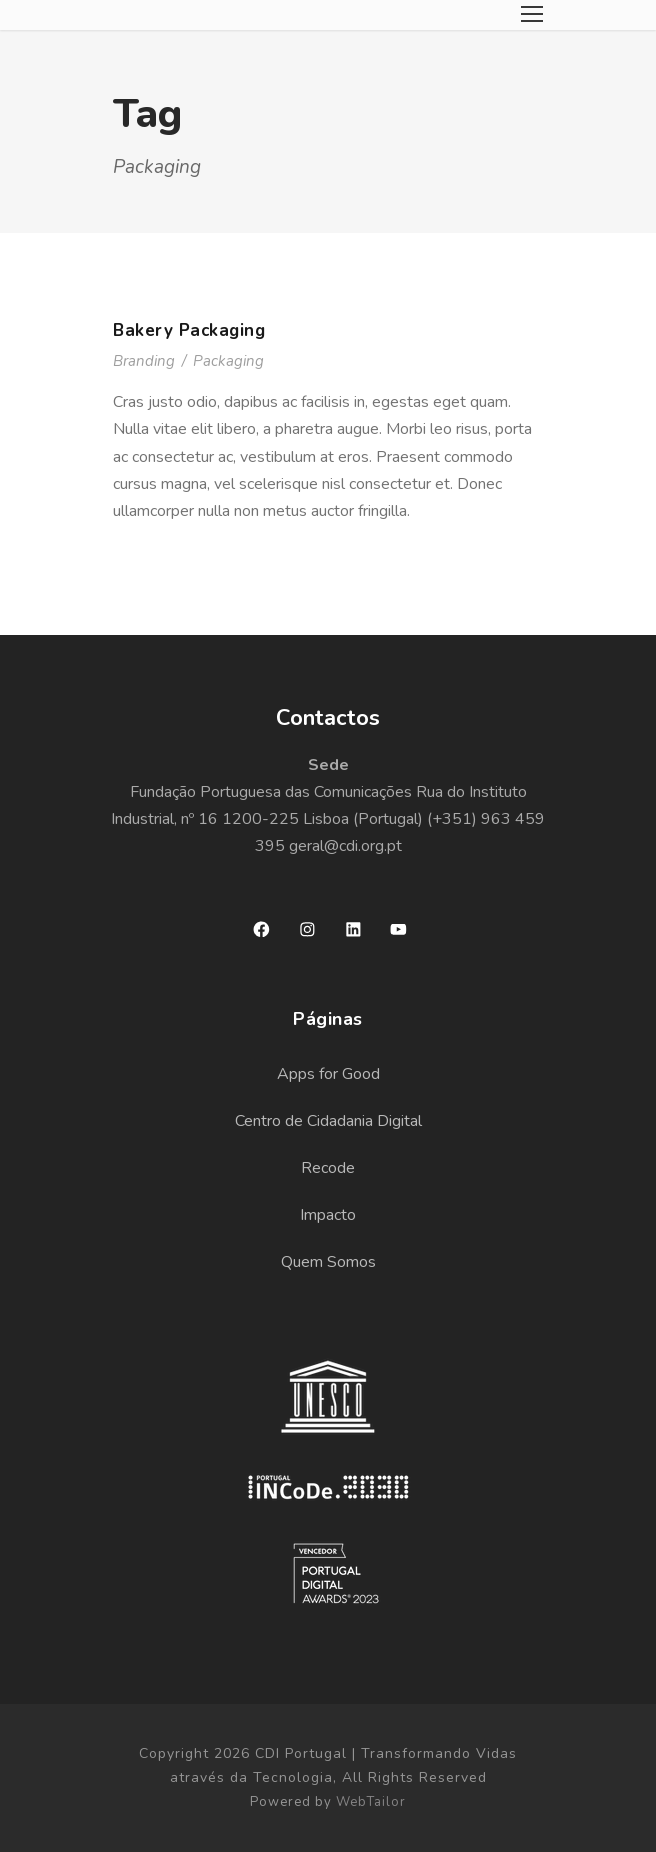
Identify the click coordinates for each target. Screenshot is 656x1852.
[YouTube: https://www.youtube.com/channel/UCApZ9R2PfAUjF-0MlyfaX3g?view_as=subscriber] (398, 929)
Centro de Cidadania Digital (328, 1121)
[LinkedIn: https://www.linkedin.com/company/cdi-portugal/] (353, 929)
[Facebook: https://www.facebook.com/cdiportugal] (261, 929)
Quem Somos (328, 1262)
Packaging (228, 361)
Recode (328, 1168)
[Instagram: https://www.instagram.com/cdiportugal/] (307, 929)
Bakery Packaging (189, 330)
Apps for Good (328, 1074)
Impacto (328, 1215)
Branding (144, 361)
